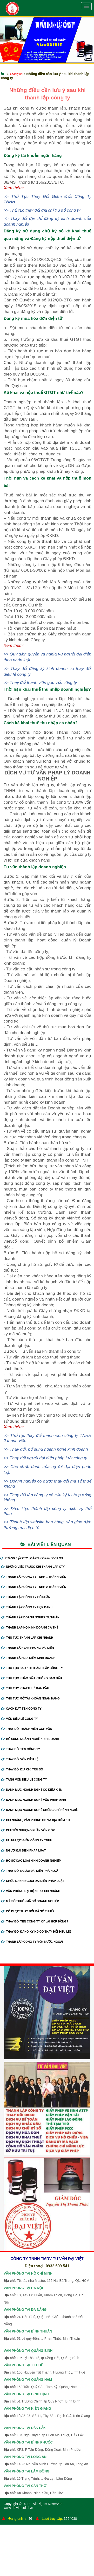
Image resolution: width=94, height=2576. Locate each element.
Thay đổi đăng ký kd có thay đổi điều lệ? (36, 1931)
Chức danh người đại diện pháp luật (32, 1881)
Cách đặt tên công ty (21, 1708)
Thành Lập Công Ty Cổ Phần (25, 1597)
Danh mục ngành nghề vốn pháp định (33, 1800)
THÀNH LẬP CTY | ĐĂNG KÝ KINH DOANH (31, 1558)
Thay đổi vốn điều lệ (19, 1759)
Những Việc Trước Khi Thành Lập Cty (33, 1566)
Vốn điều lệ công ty (19, 1718)
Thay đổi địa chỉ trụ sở (22, 1769)
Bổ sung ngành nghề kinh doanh (30, 1739)
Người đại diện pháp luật (23, 1850)
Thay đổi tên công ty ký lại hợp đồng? (34, 1921)
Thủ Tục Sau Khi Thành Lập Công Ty (32, 1668)
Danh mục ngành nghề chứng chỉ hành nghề (39, 1810)
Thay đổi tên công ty (20, 1749)
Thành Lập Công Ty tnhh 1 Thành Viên (33, 1577)
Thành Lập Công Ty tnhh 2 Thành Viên (33, 1587)
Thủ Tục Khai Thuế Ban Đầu (25, 1688)
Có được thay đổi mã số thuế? (27, 1911)
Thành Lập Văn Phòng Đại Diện (27, 1648)
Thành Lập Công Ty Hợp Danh (27, 1607)
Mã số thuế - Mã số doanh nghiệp (30, 1901)
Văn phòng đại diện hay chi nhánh (30, 1891)
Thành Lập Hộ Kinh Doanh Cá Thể (29, 1627)
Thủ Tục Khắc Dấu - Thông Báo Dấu (31, 1678)
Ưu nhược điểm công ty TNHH (26, 1840)
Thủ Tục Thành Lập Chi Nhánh (27, 1637)
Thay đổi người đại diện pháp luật (30, 1871)
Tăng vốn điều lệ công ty (24, 1779)
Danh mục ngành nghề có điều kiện (31, 1789)
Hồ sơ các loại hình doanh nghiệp (31, 1860)
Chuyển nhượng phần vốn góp (28, 1830)
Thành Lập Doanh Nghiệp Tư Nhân (30, 1617)
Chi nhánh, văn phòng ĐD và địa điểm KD (35, 1820)
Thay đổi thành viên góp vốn (26, 1729)
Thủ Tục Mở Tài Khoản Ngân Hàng (30, 1698)
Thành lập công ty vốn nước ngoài (32, 1941)
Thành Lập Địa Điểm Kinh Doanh (28, 1658)
